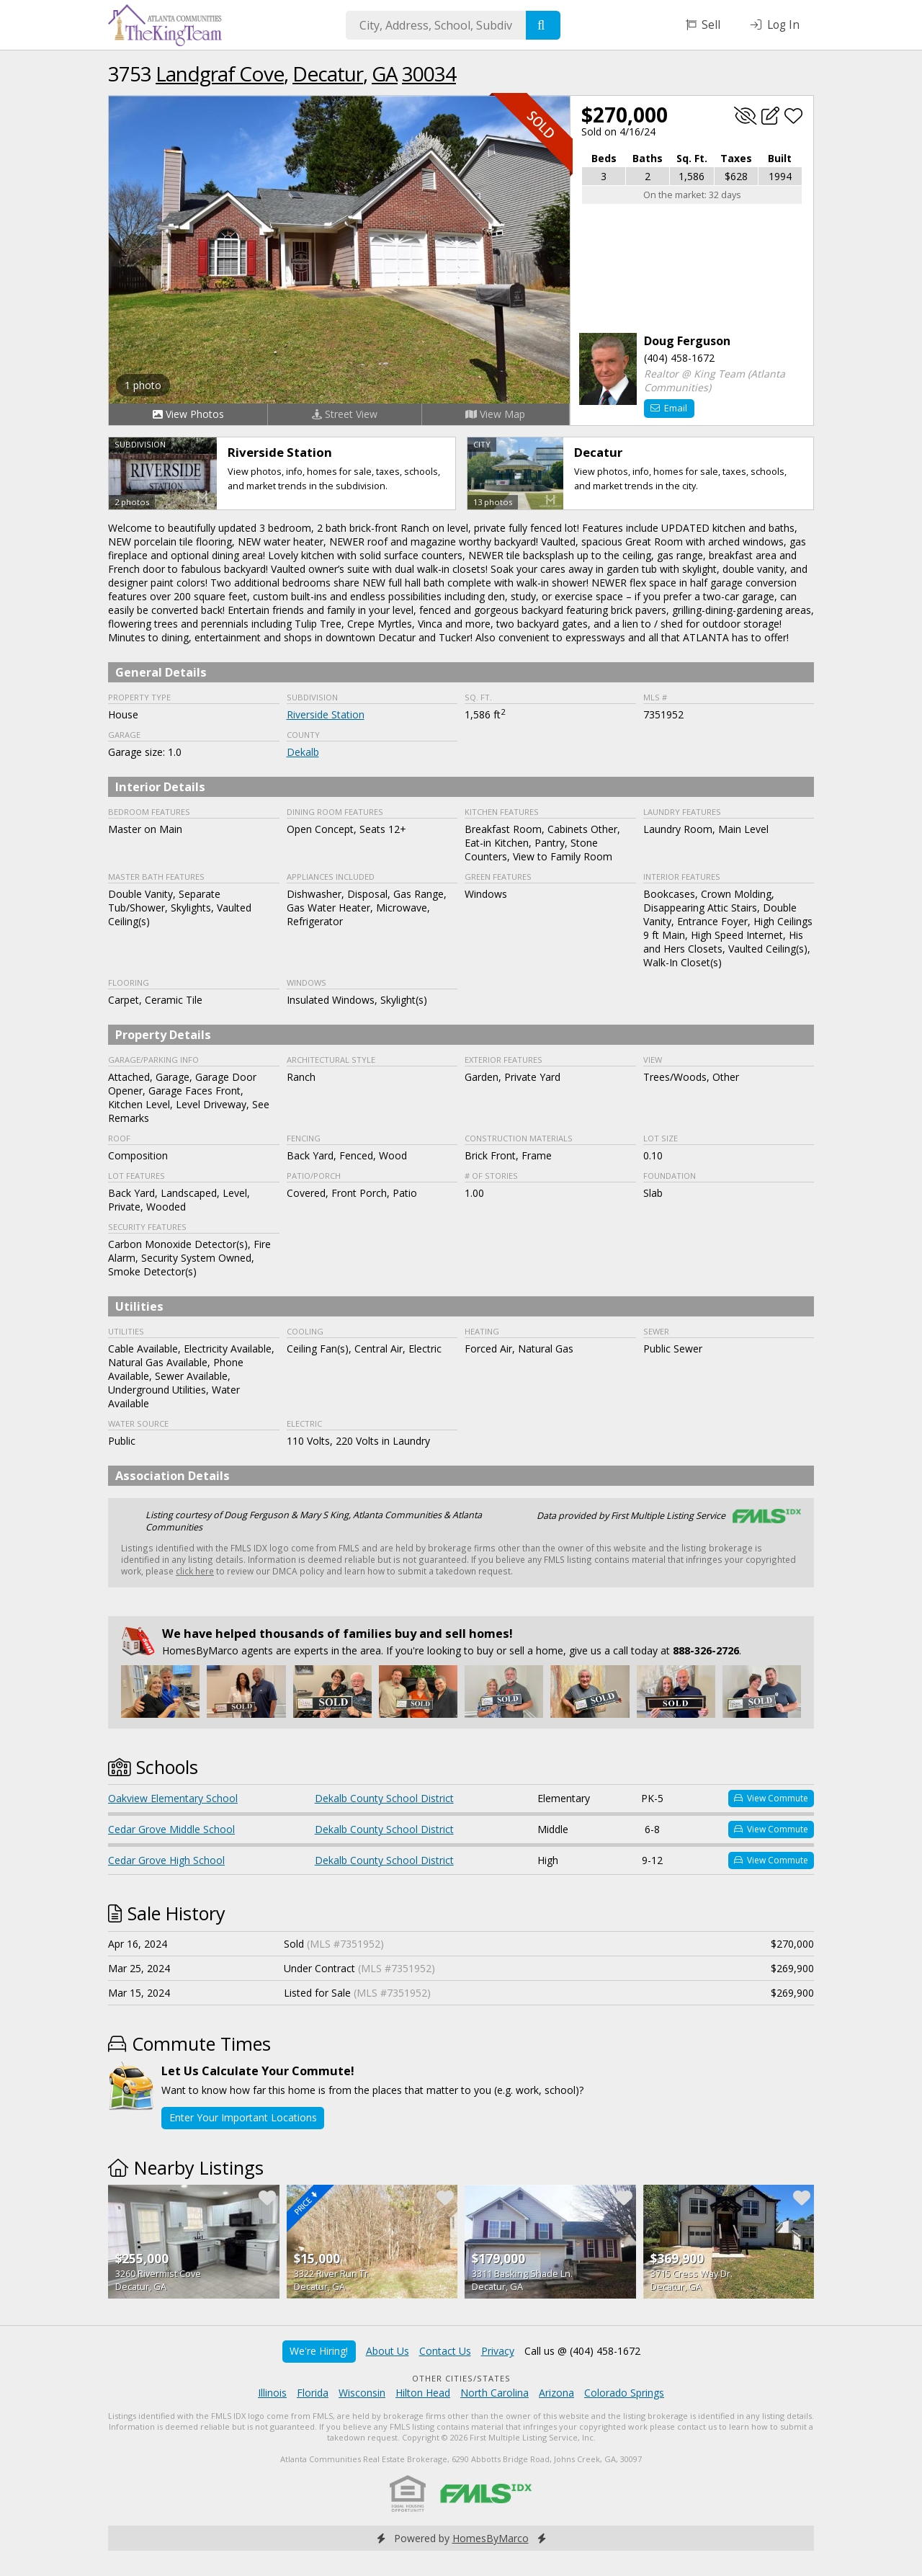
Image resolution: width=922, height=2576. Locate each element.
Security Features (147, 1226)
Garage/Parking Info (153, 1059)
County (303, 734)
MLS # (655, 697)
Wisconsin (362, 2392)
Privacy (497, 2351)
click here (195, 1571)
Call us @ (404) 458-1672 (582, 2351)
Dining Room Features (335, 811)
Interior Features (681, 876)
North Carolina (494, 2392)
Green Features (498, 876)
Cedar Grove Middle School (171, 1829)
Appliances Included (331, 876)
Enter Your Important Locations (243, 2117)
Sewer (656, 1331)
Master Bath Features (156, 876)
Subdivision (312, 697)
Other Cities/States (461, 2378)
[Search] (543, 25)
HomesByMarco (490, 2538)
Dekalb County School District (384, 1798)
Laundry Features (682, 811)
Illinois (272, 2392)
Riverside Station (325, 714)
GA (385, 73)
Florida (312, 2392)
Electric (304, 1423)
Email (668, 407)
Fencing (304, 1138)
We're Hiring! (319, 2351)
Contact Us (445, 2351)
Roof (119, 1138)
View (652, 1059)
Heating (482, 1331)
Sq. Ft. (478, 697)
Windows (306, 982)
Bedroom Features (149, 811)
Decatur (327, 73)
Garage (124, 734)
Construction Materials (519, 1138)
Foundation (669, 1175)
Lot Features (136, 1175)
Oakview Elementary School (173, 1798)
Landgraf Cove (220, 73)
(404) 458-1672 (679, 358)
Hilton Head (422, 2392)
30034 (429, 73)
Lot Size (660, 1138)
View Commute (771, 1798)
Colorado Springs (624, 2392)
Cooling (305, 1331)
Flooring (128, 982)
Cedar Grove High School (166, 1860)
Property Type (139, 697)
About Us (387, 2351)
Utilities (126, 1331)
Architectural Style (331, 1059)
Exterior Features (503, 1059)
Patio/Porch (314, 1175)
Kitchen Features (502, 811)
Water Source (138, 1423)
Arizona (556, 2392)
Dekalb (303, 752)
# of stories (491, 1175)
